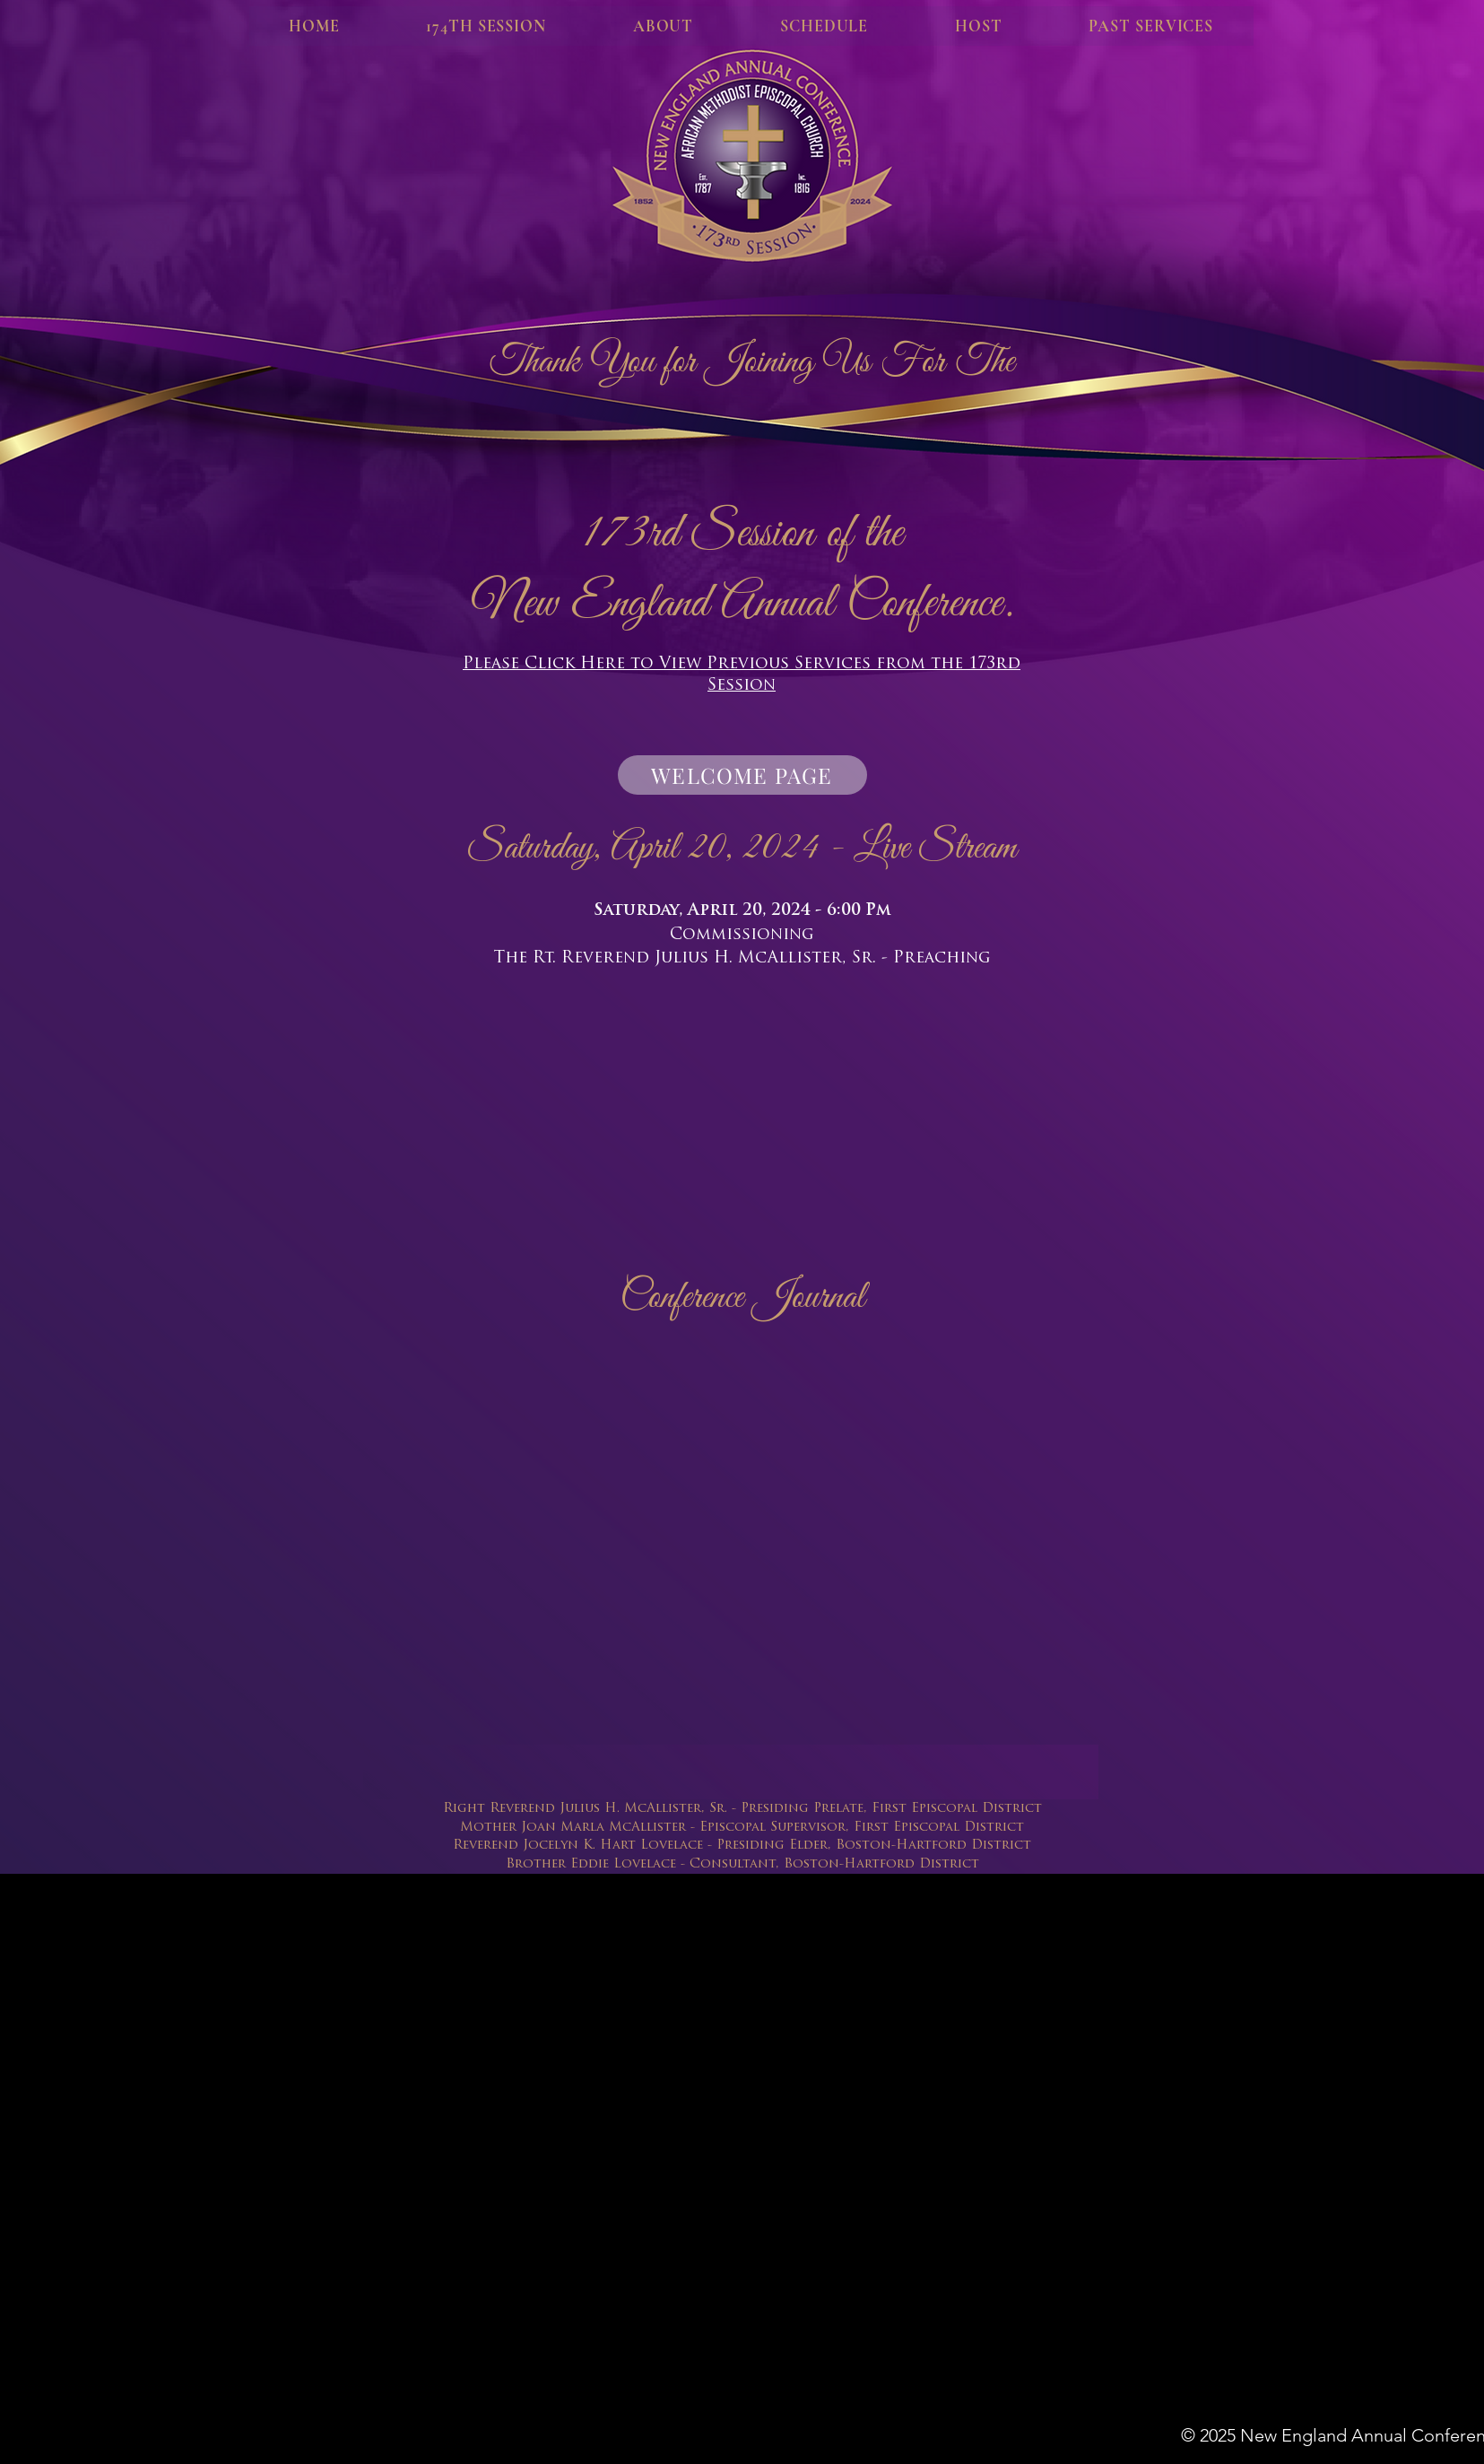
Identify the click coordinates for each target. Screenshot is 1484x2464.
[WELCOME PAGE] (742, 775)
